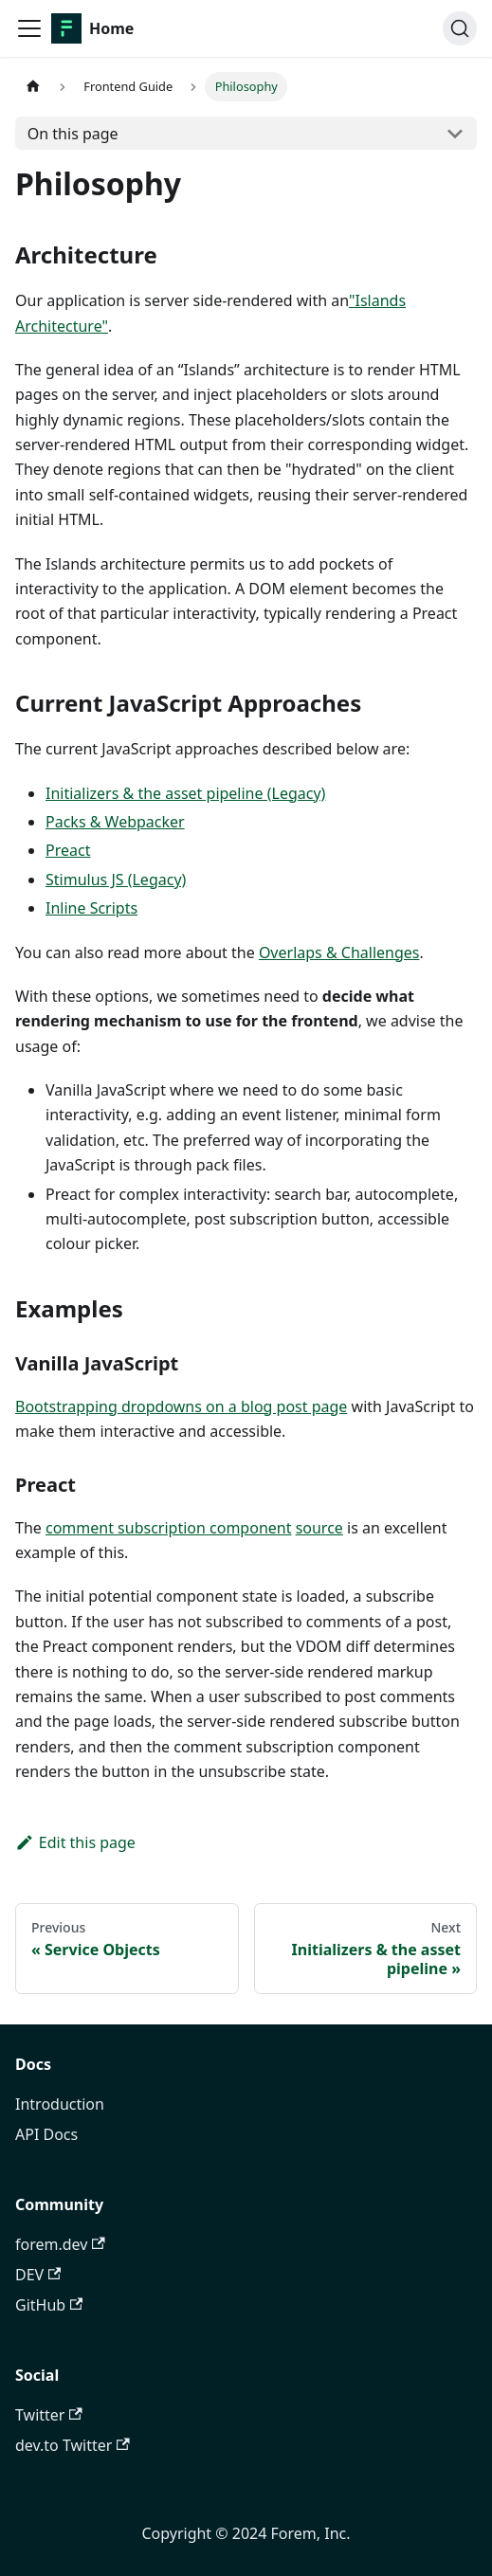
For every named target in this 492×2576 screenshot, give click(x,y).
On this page (72, 133)
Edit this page (75, 1842)
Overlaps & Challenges (339, 952)
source (319, 1527)
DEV (38, 2274)
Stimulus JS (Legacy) (116, 879)
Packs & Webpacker (115, 821)
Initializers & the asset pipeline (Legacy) (185, 793)
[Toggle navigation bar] (29, 28)
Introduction (59, 2104)
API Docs (46, 2134)
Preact (68, 850)
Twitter (48, 2414)
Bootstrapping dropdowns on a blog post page (181, 1406)
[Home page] (33, 86)
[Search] (460, 28)
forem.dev (60, 2244)
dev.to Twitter (72, 2445)
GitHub (48, 2305)
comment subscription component (169, 1527)
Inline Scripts (91, 908)
